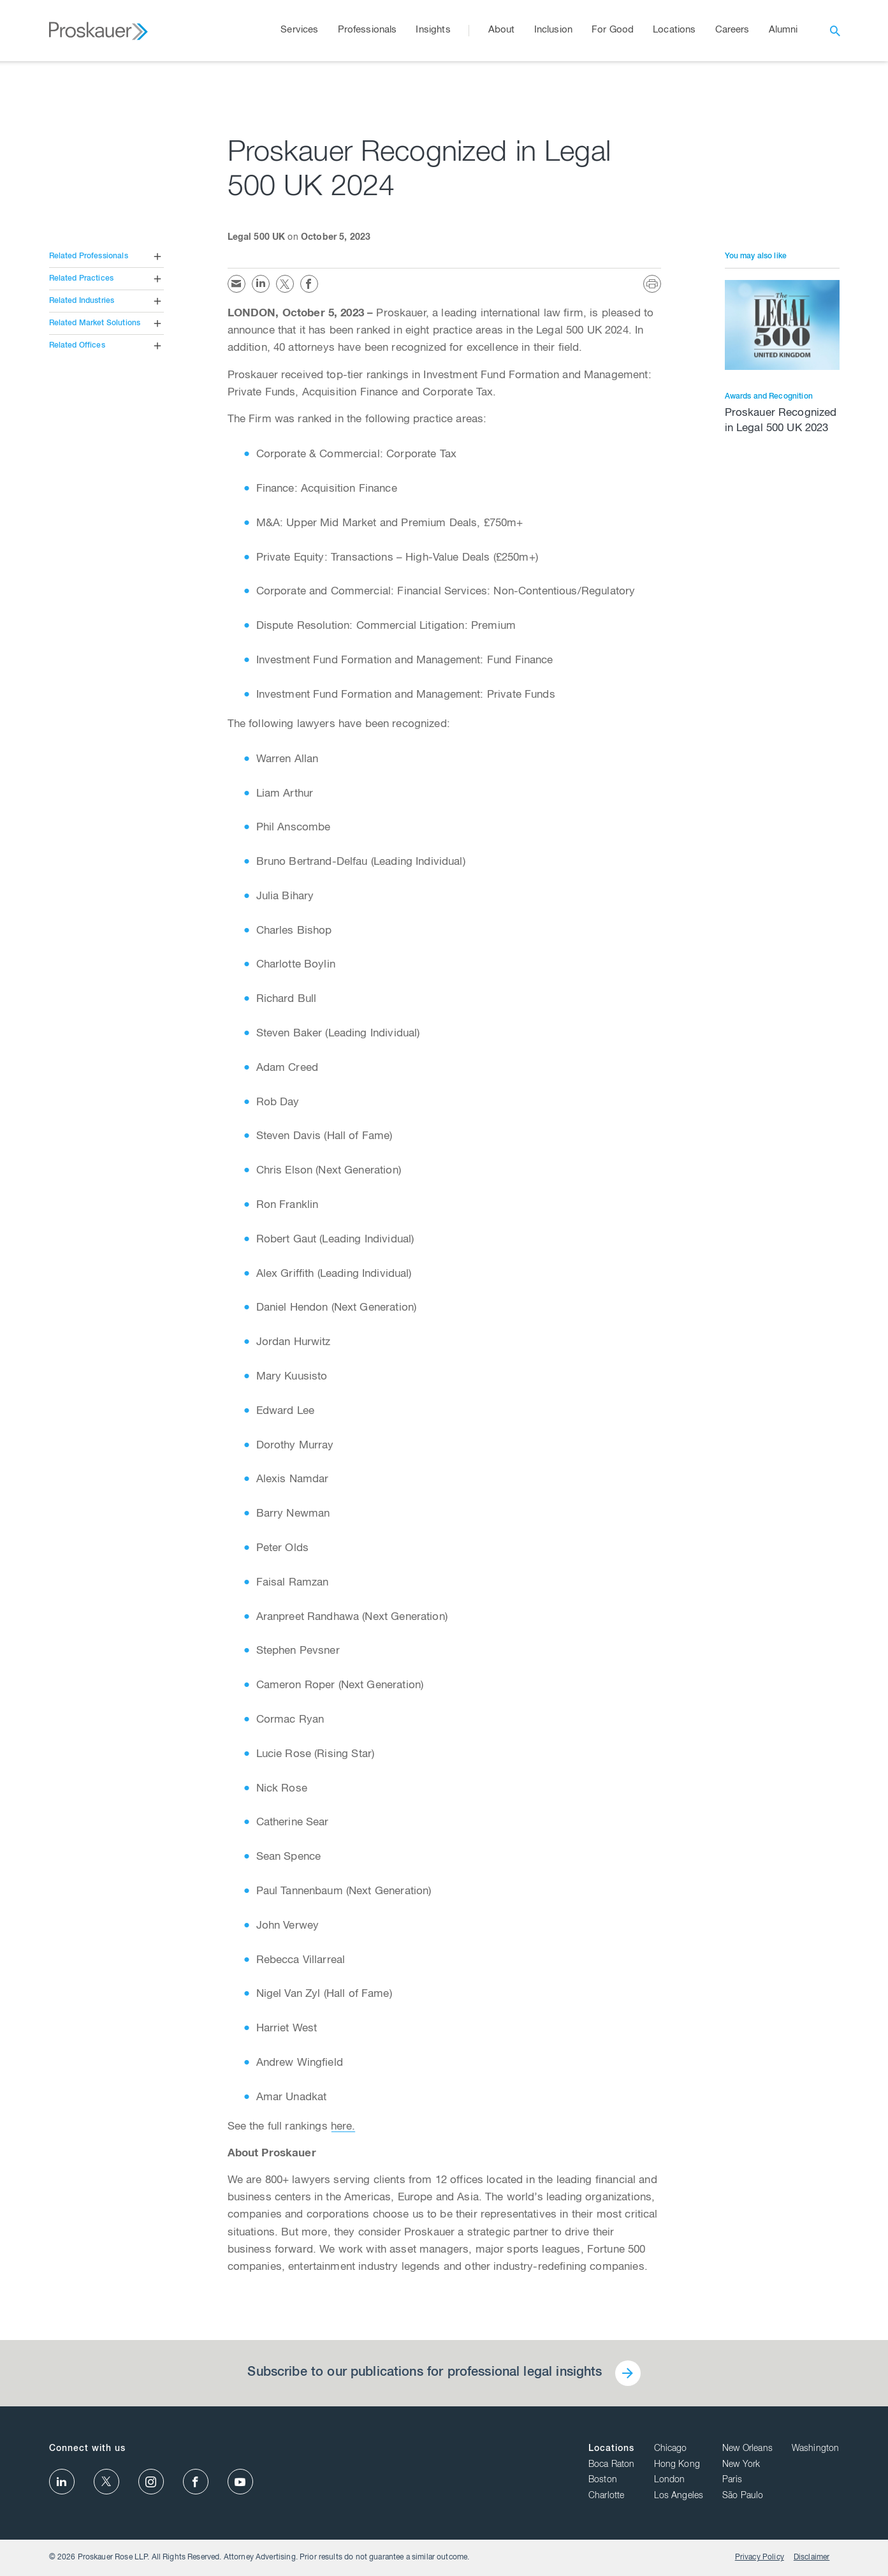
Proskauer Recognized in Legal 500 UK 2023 (781, 421)
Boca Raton (611, 2465)
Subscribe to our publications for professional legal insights (424, 2373)
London (669, 2480)
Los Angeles (679, 2496)
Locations (611, 2449)
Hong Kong (677, 2465)
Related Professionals (88, 256)
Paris (732, 2480)
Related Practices (81, 279)
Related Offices (77, 346)
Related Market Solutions (95, 323)
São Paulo (742, 2496)
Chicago (670, 2449)
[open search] (835, 31)
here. (343, 2127)
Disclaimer (812, 2557)
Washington (816, 2449)
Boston (602, 2480)
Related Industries (82, 301)
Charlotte (606, 2496)
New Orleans (747, 2449)
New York (741, 2465)
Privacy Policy (759, 2557)
